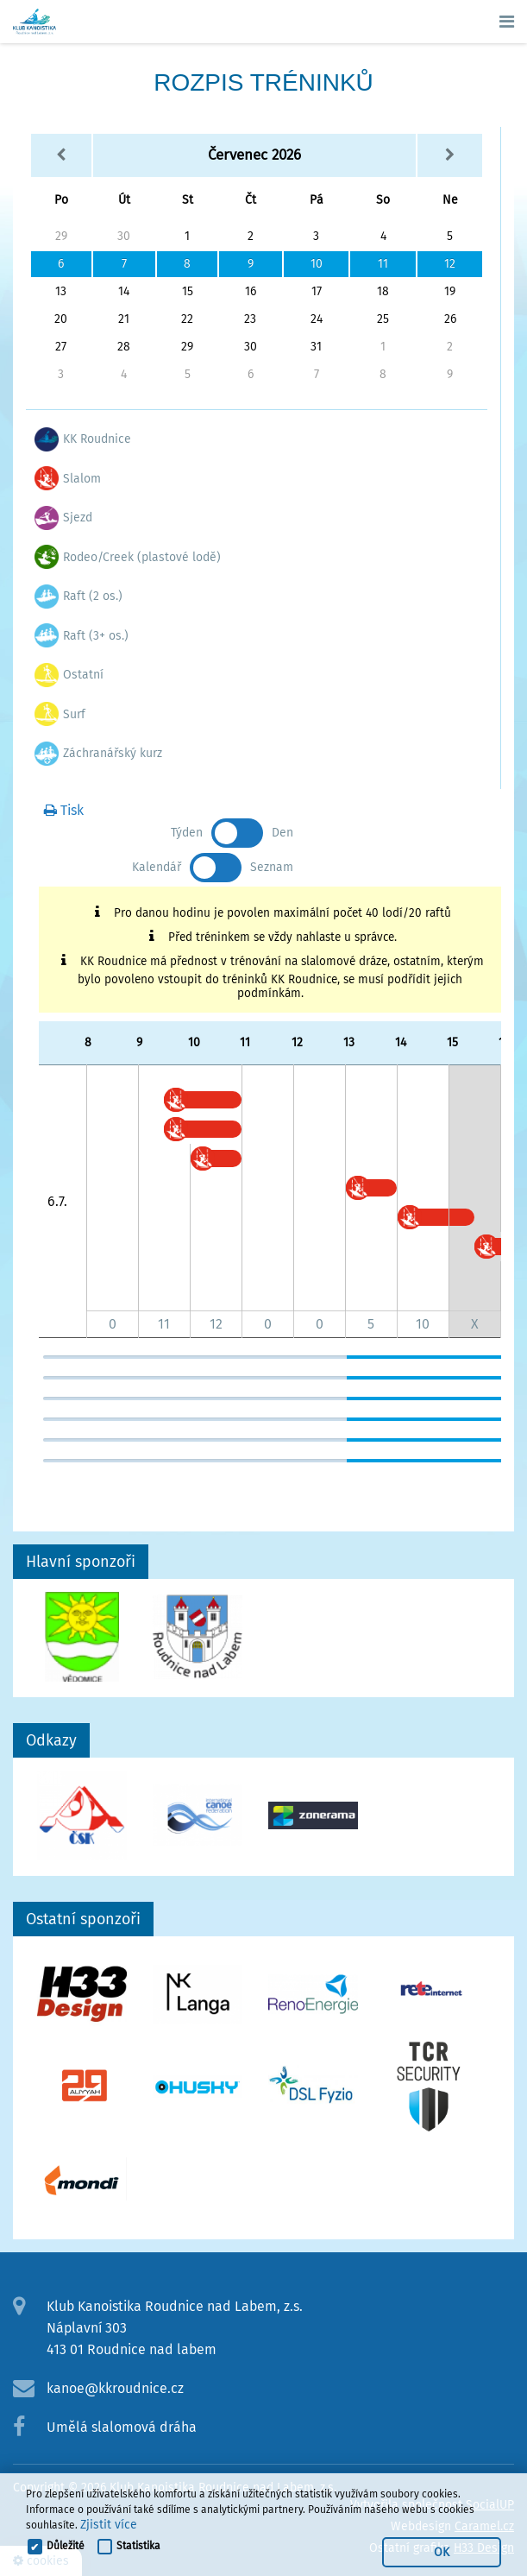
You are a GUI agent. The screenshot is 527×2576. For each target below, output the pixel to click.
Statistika (138, 2546)
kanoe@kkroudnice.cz (115, 2388)
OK (441, 2552)
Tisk (64, 810)
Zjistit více (108, 2524)
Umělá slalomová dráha (122, 2427)
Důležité (66, 2546)
